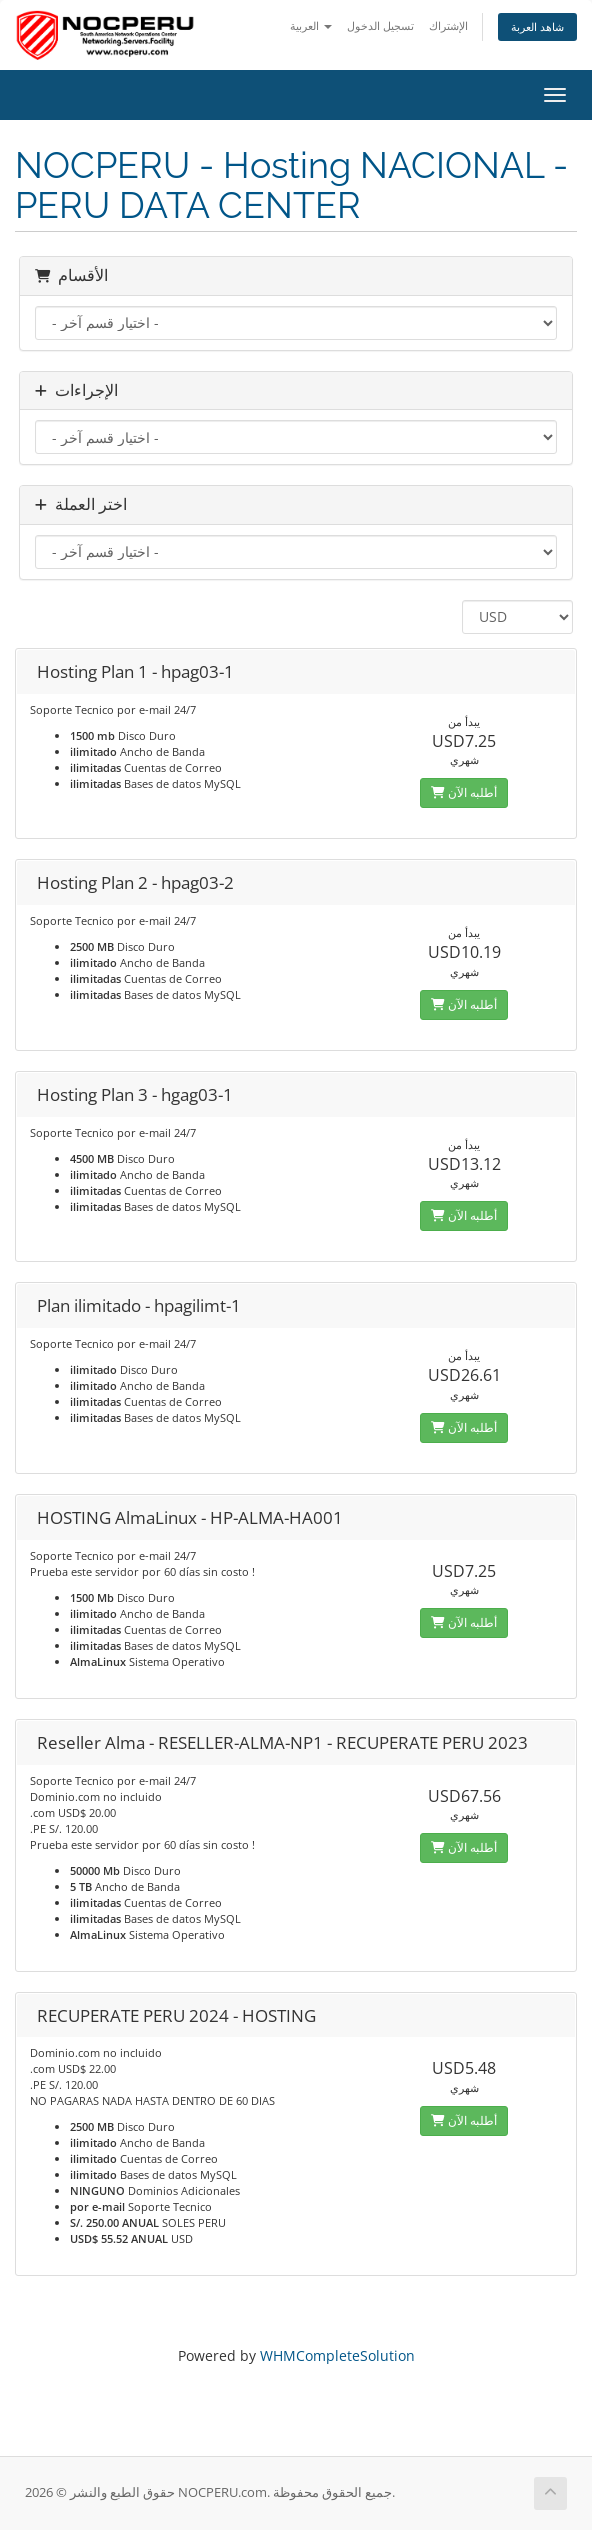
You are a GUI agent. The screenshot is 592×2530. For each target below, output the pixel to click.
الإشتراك (448, 25)
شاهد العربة (537, 26)
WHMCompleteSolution (337, 2355)
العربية (311, 25)
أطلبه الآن (464, 792)
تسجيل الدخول (380, 25)
